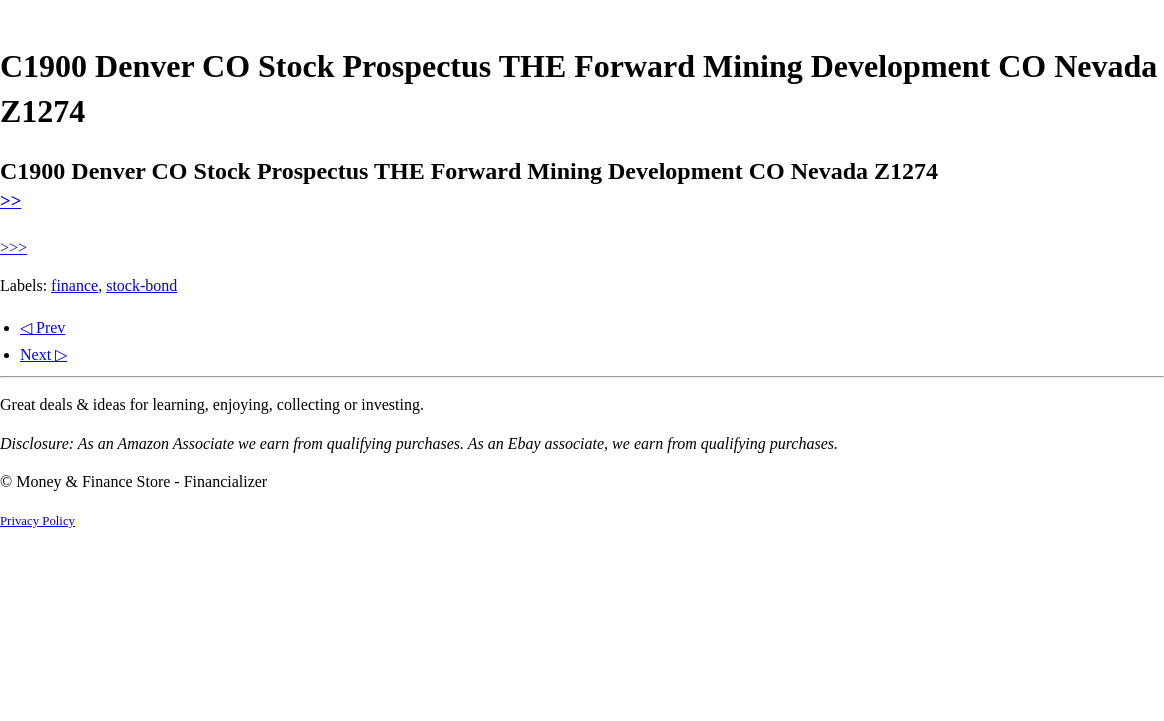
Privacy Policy (37, 521)
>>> (13, 247)
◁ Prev (42, 327)
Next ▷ (43, 354)
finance (74, 285)
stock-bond (141, 285)
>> (10, 200)
